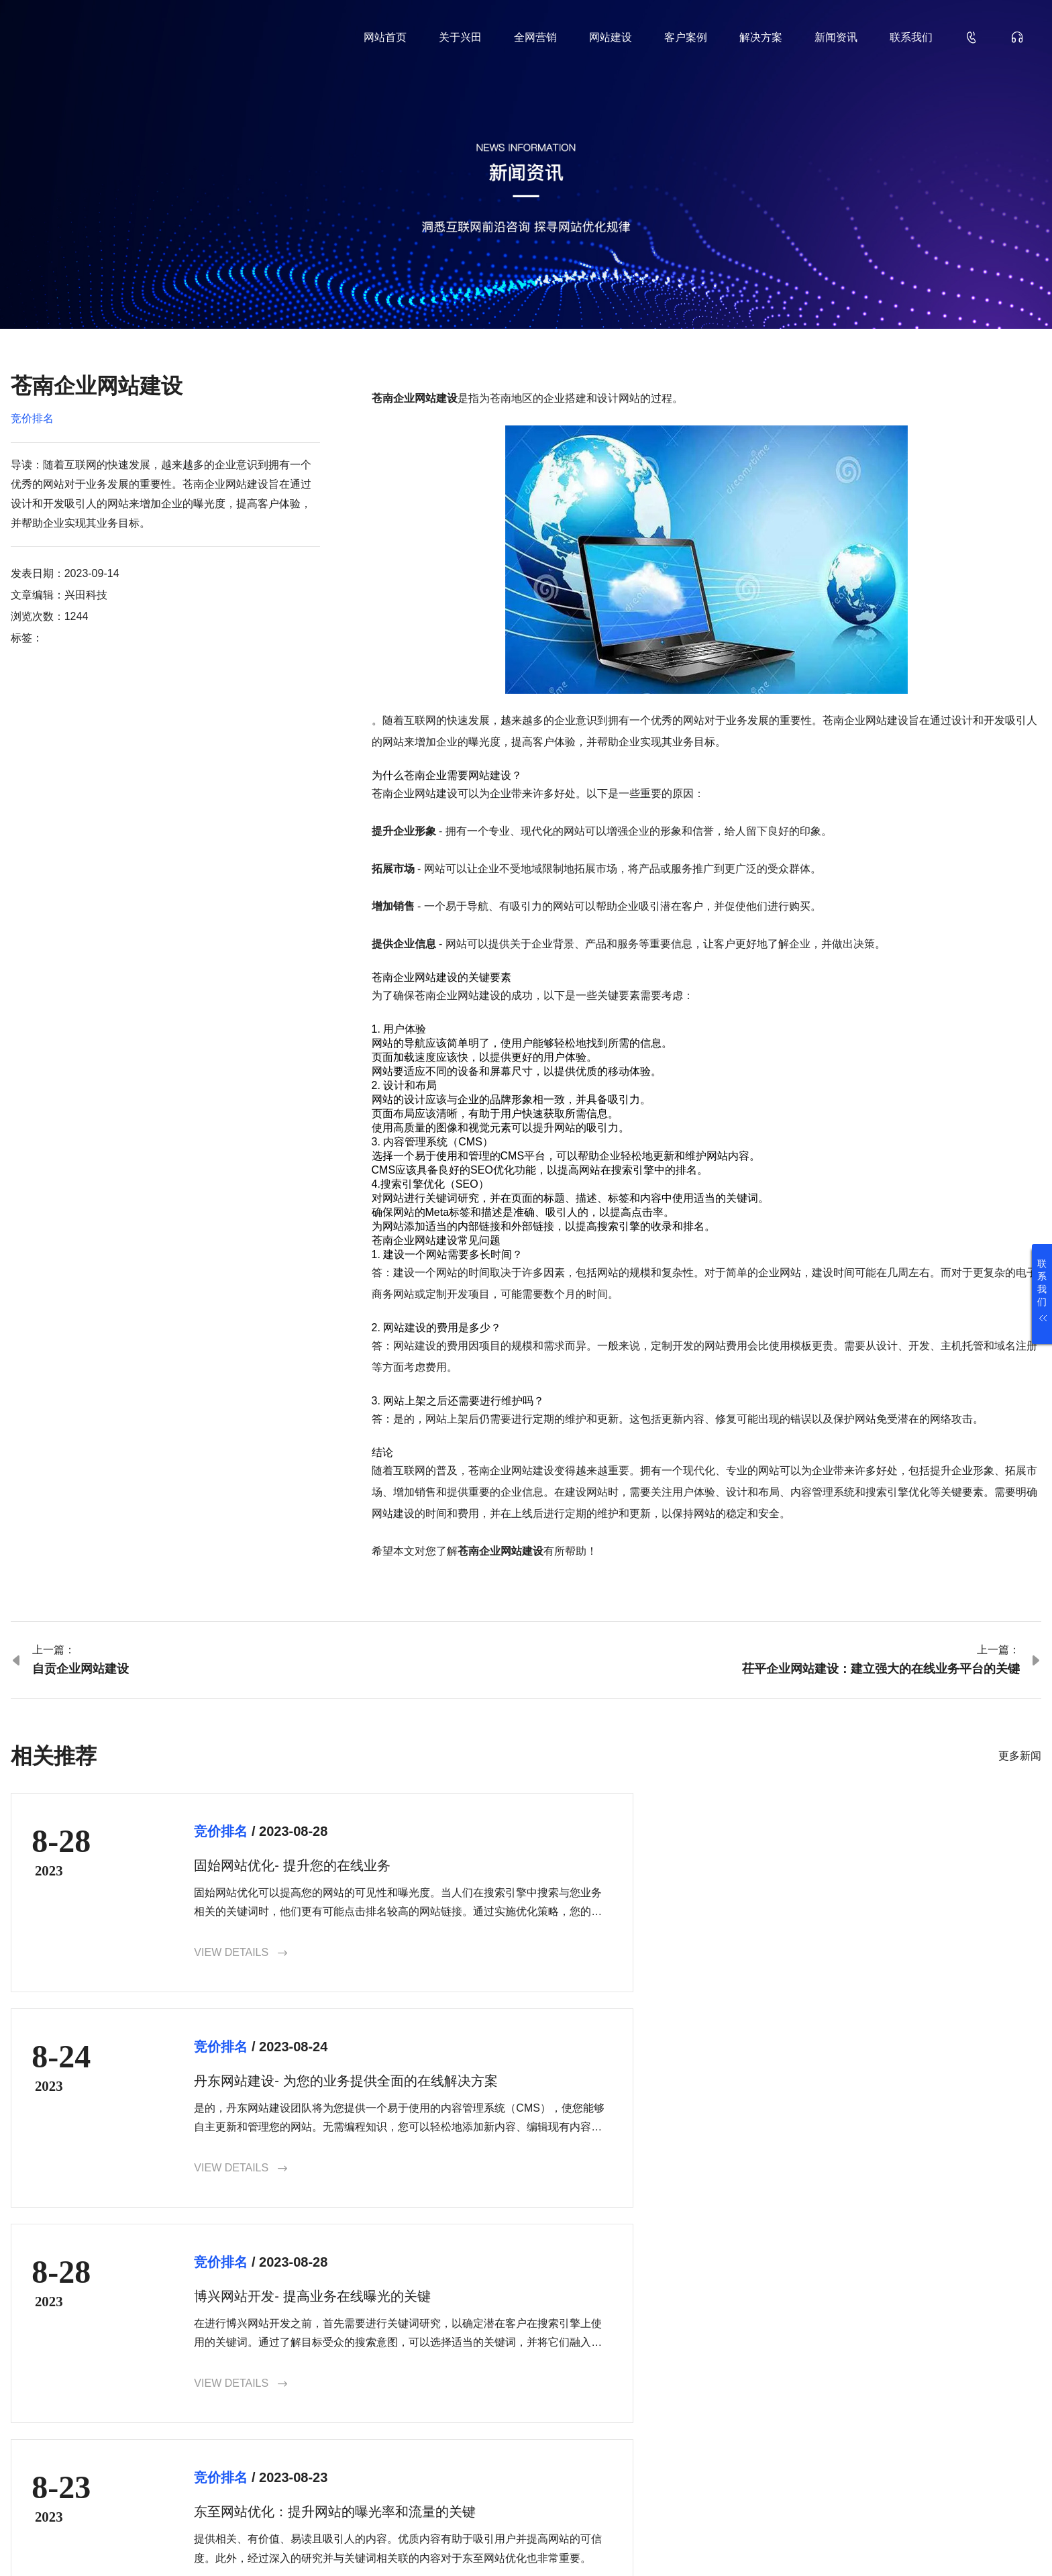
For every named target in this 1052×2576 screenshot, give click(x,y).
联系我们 (911, 37)
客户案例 (685, 37)
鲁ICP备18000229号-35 (242, 2544)
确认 (1005, 2443)
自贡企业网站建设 (80, 1669)
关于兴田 (460, 37)
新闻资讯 (835, 37)
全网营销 (535, 37)
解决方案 (760, 37)
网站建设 (610, 37)
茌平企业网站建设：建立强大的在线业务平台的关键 (881, 1669)
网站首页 (385, 37)
